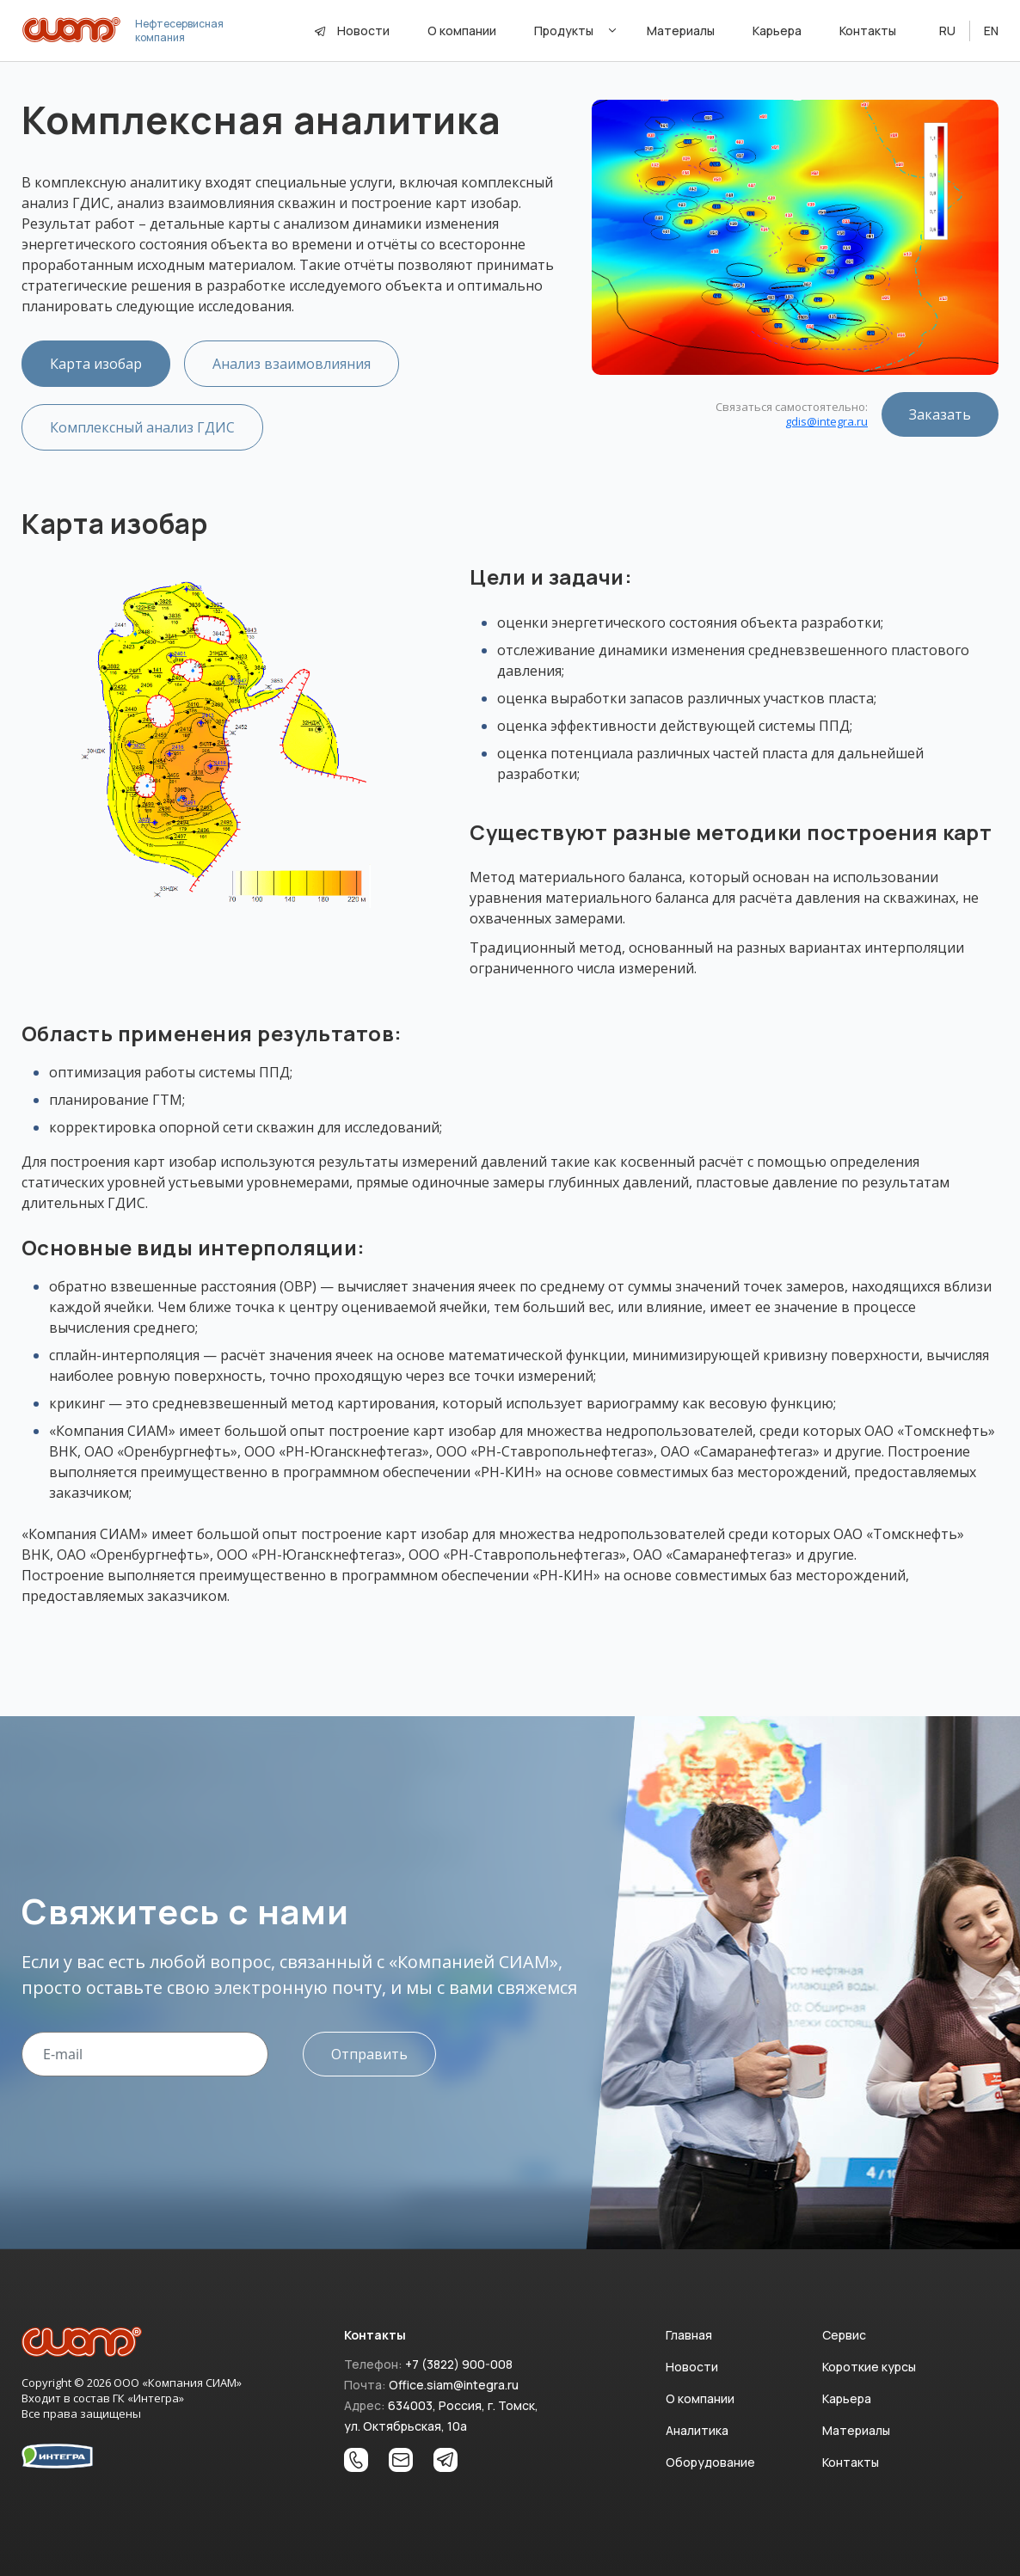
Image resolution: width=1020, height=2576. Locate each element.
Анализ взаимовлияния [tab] (291, 363)
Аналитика (697, 2430)
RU (947, 30)
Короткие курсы (869, 2366)
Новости (363, 30)
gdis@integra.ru (826, 421)
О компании (700, 2398)
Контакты (850, 2462)
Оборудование (710, 2462)
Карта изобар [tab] (96, 363)
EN (991, 30)
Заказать (940, 414)
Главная (689, 2335)
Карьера (846, 2398)
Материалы (856, 2430)
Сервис (844, 2335)
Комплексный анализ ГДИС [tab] (142, 427)
